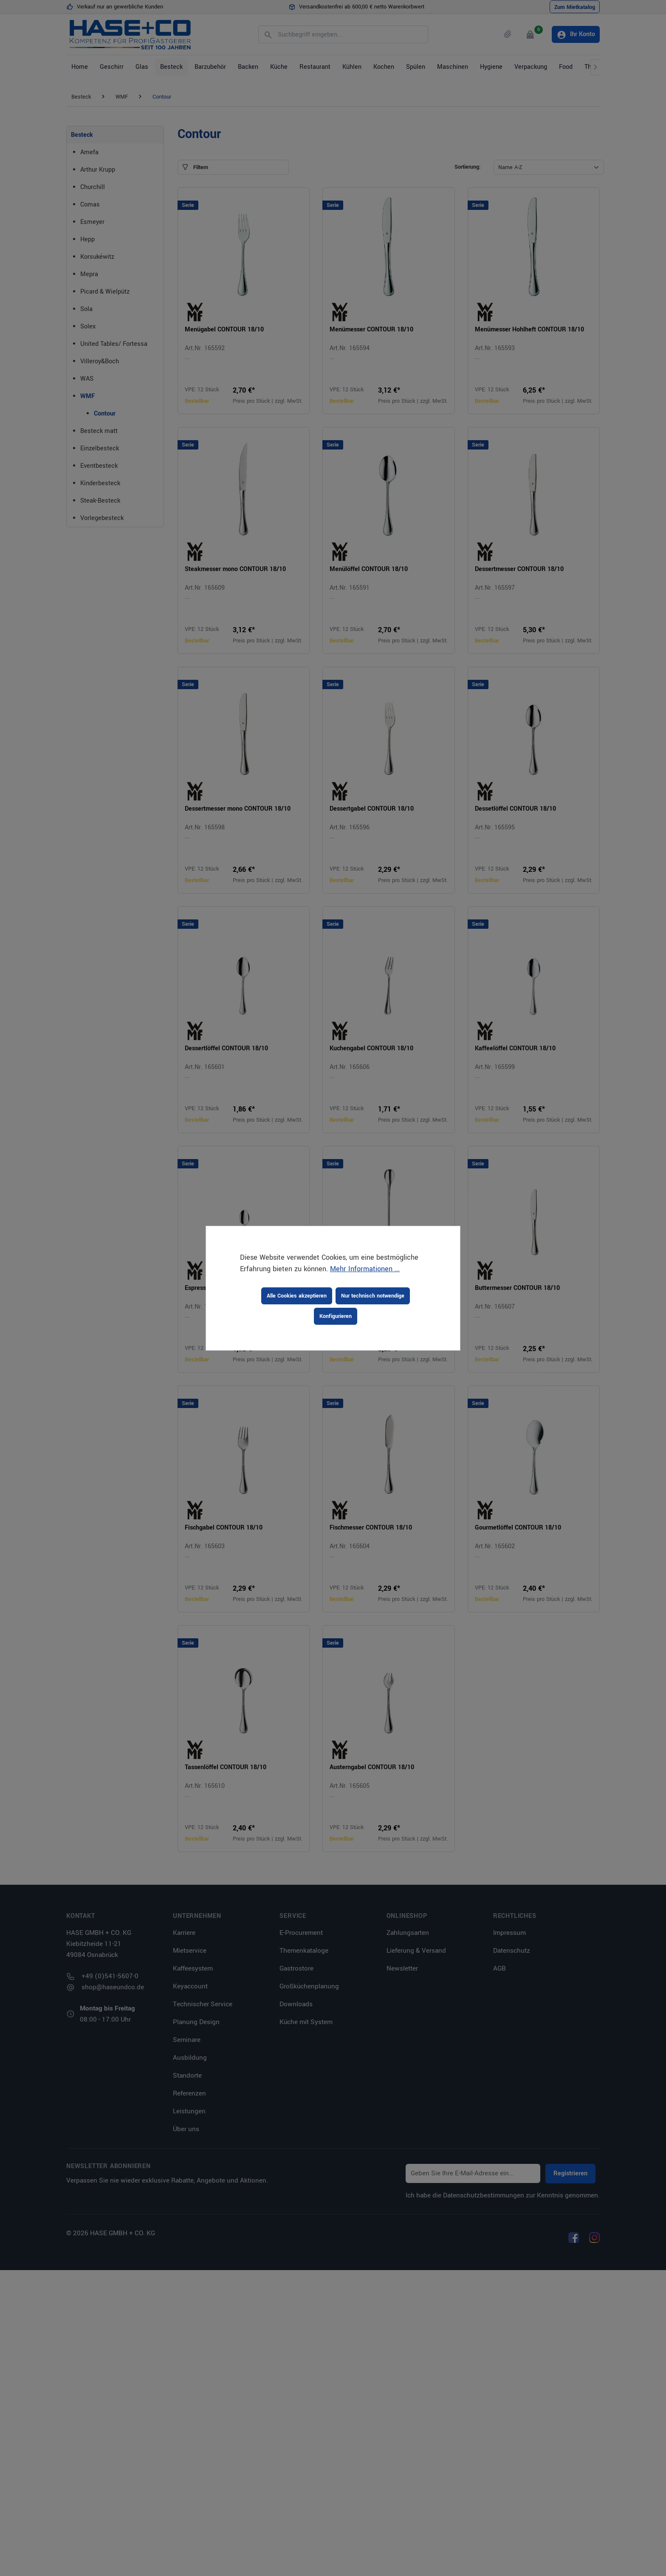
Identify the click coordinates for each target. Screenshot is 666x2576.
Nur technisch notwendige (372, 1296)
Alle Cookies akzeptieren (297, 1296)
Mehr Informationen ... (365, 1269)
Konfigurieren (335, 1316)
